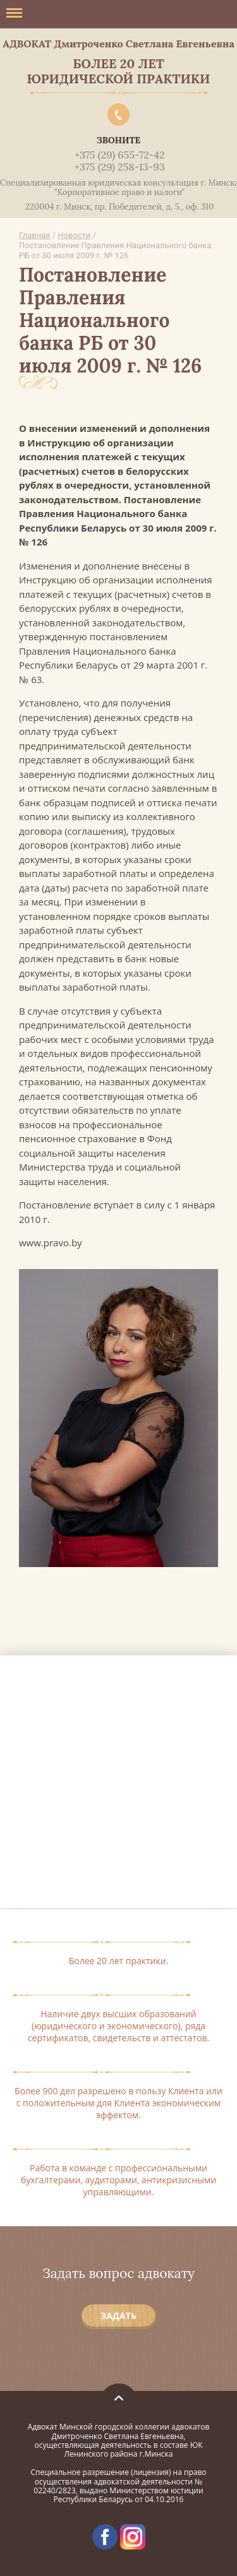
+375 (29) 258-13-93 (120, 166)
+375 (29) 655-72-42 (120, 154)
